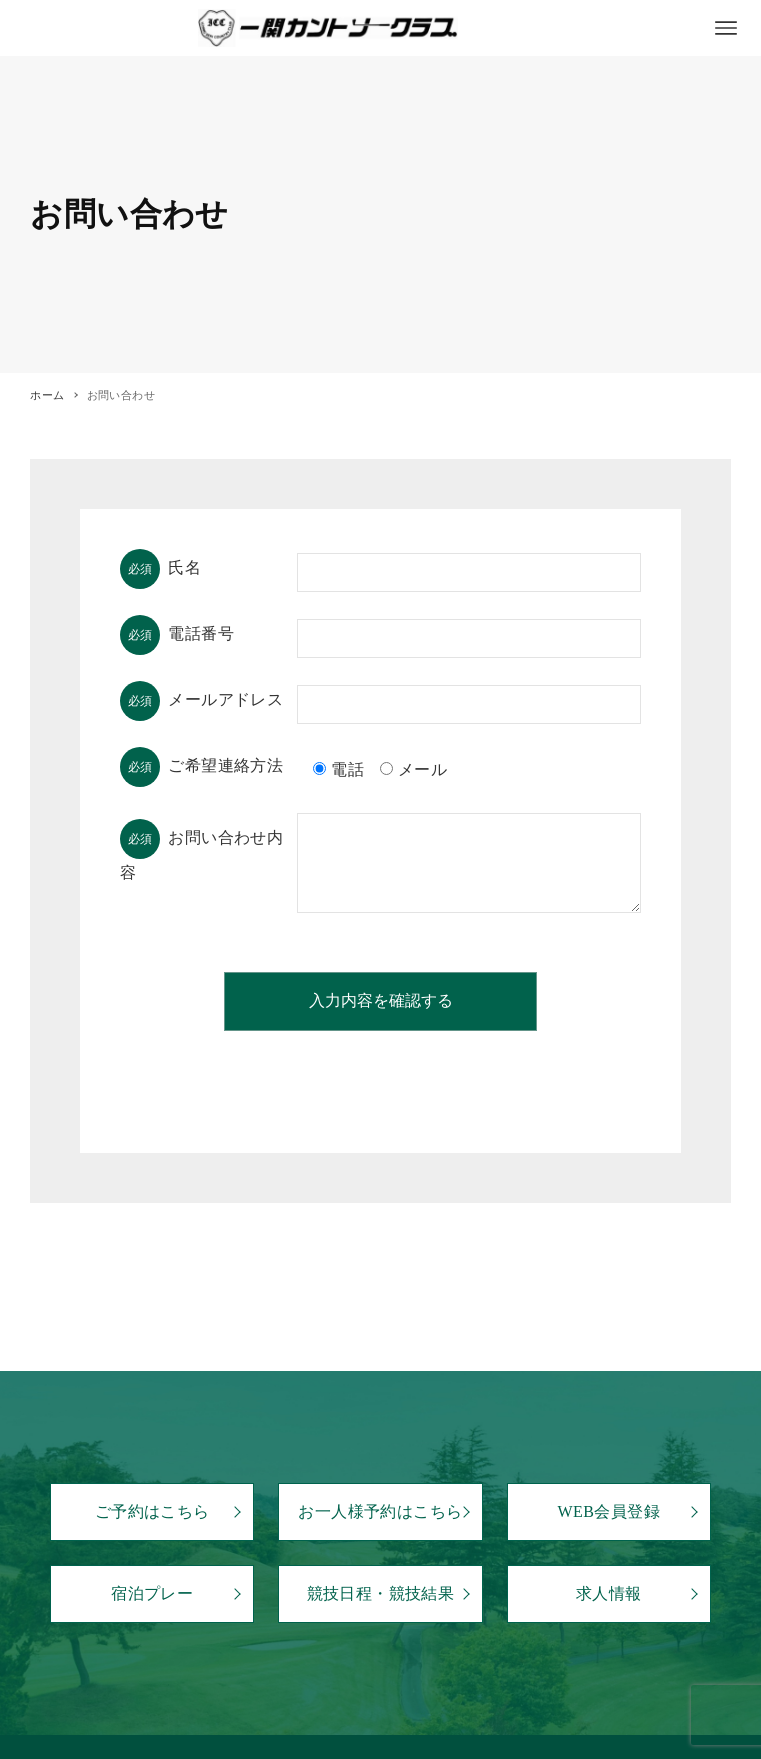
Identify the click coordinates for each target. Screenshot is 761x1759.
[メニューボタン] (726, 28)
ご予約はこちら (152, 1511)
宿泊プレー (152, 1593)
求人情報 (609, 1593)
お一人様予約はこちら (380, 1511)
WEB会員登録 (609, 1511)
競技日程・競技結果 (381, 1593)
